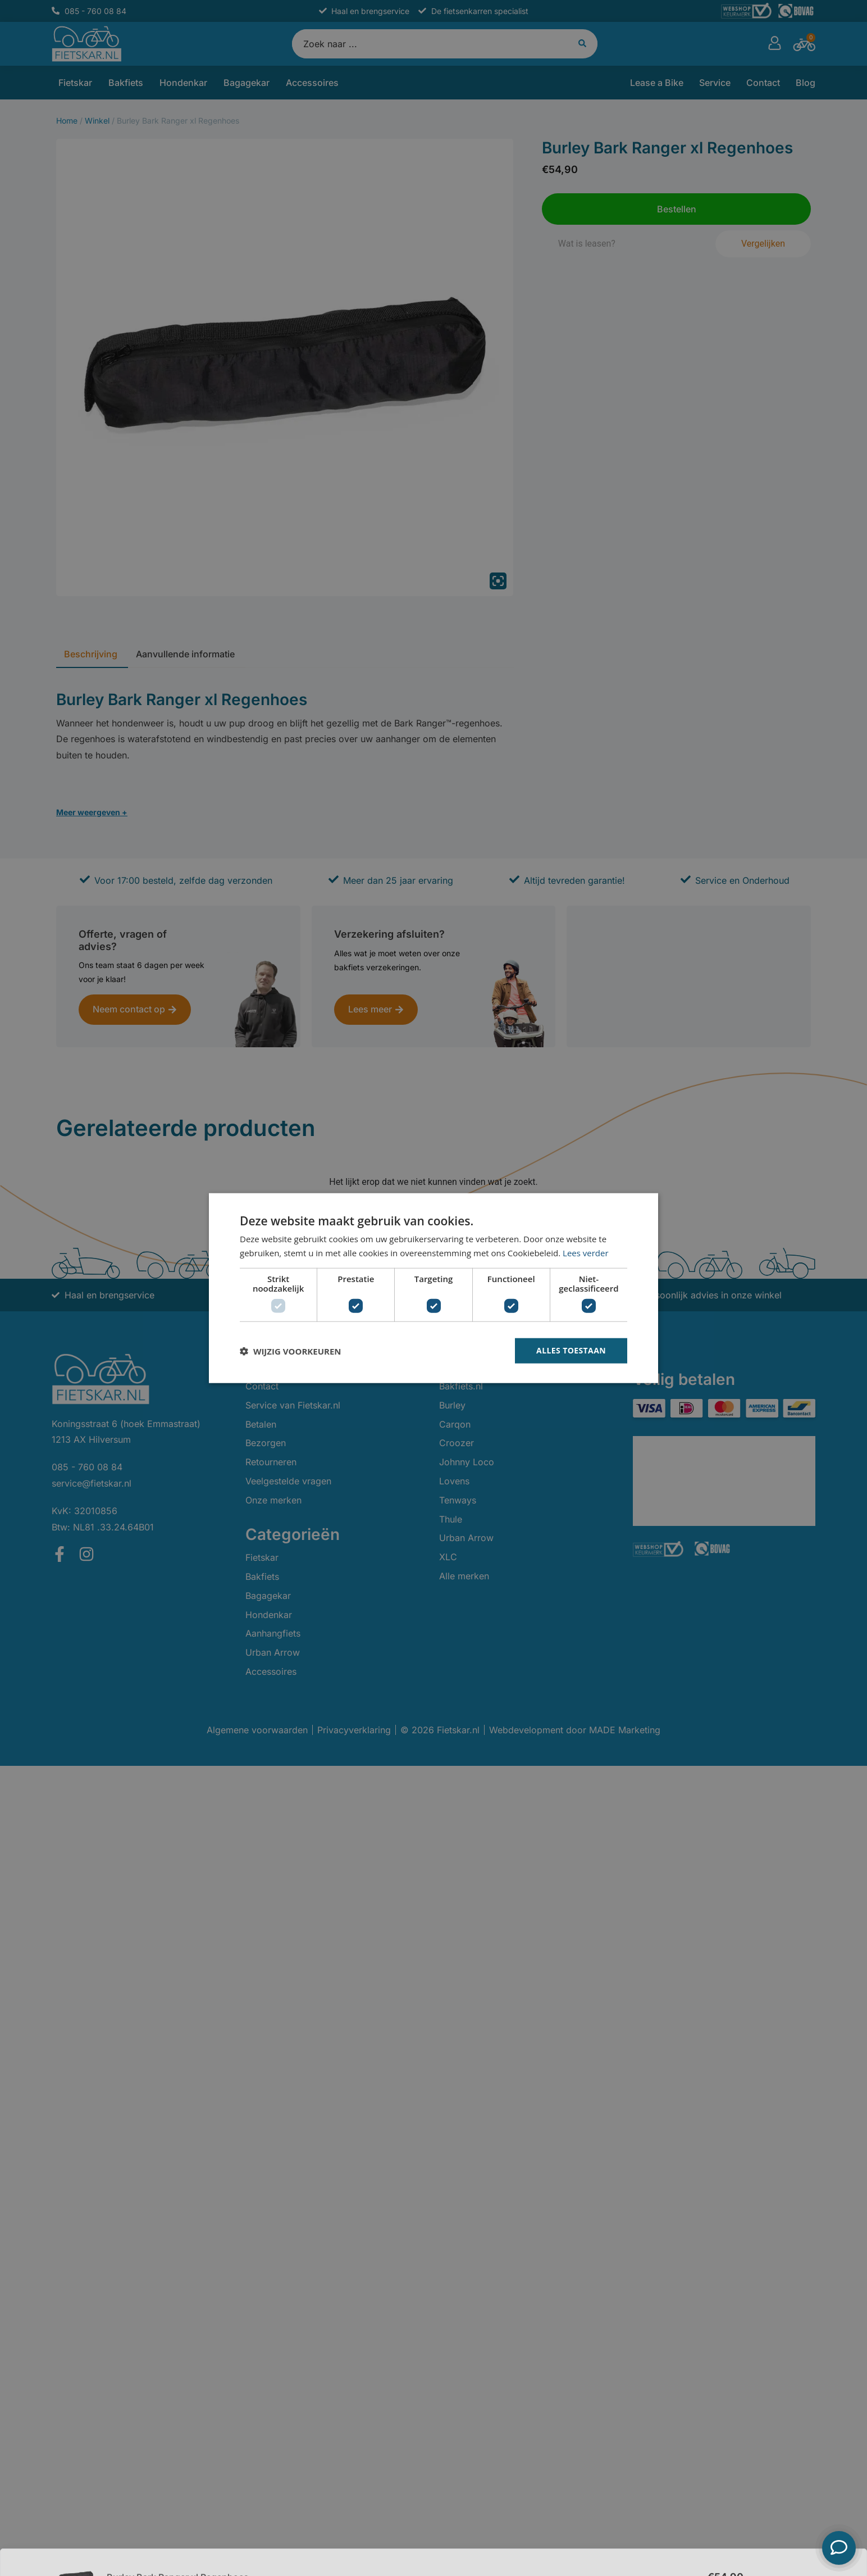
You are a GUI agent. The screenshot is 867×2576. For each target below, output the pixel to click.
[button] (290, 1351)
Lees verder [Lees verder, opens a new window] (586, 1252)
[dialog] (433, 1288)
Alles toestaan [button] (571, 1350)
